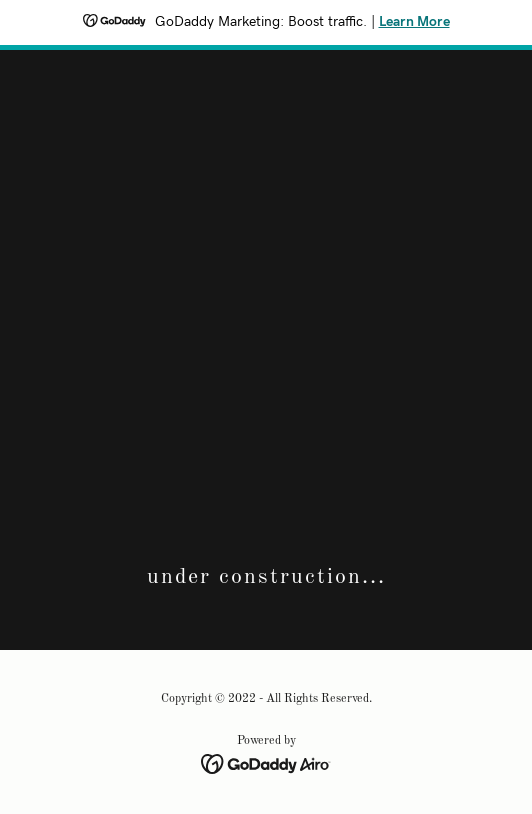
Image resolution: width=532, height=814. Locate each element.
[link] (266, 764)
